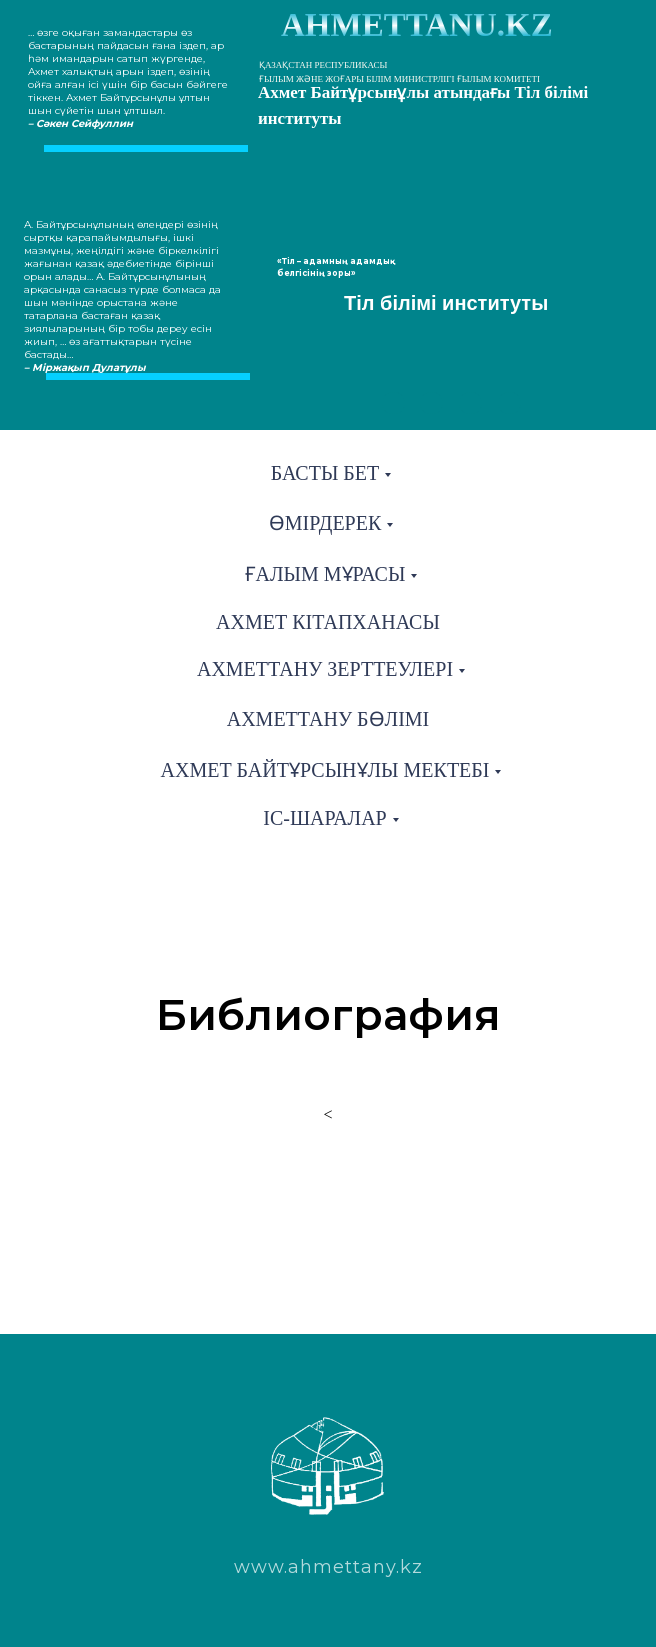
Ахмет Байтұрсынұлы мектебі (325, 770)
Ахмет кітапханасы (328, 622)
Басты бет (325, 473)
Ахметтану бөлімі (328, 719)
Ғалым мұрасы (325, 574)
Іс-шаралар (324, 818)
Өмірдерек (325, 523)
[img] (393, 403)
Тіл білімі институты (446, 303)
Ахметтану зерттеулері (325, 669)
